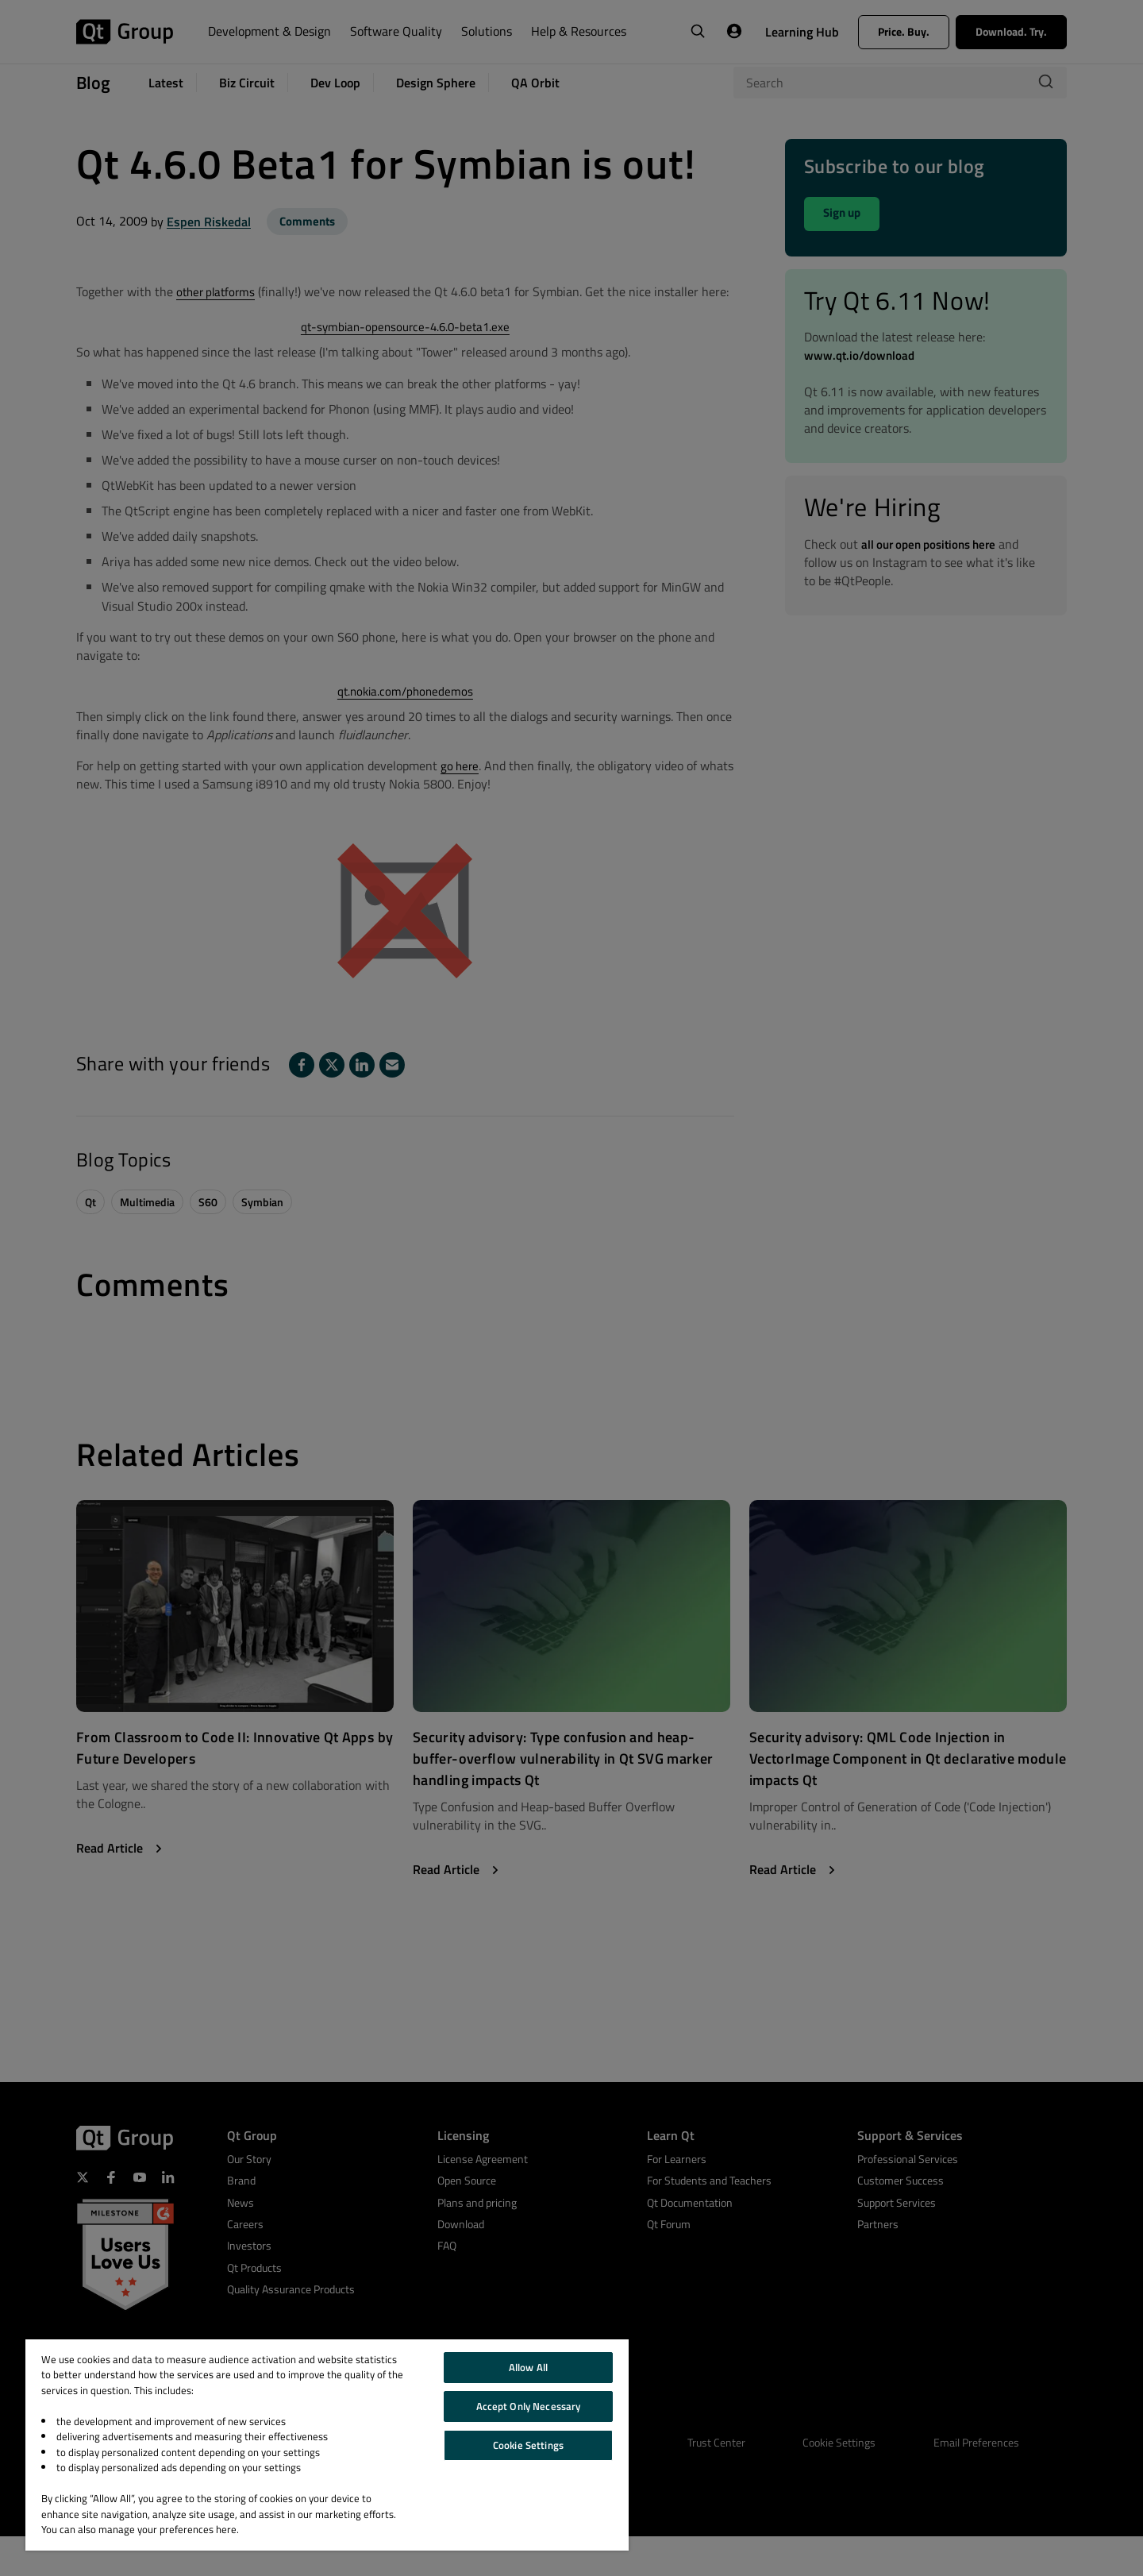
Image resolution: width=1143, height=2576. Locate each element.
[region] (327, 2445)
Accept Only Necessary (528, 2406)
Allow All (528, 2367)
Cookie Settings (528, 2445)
